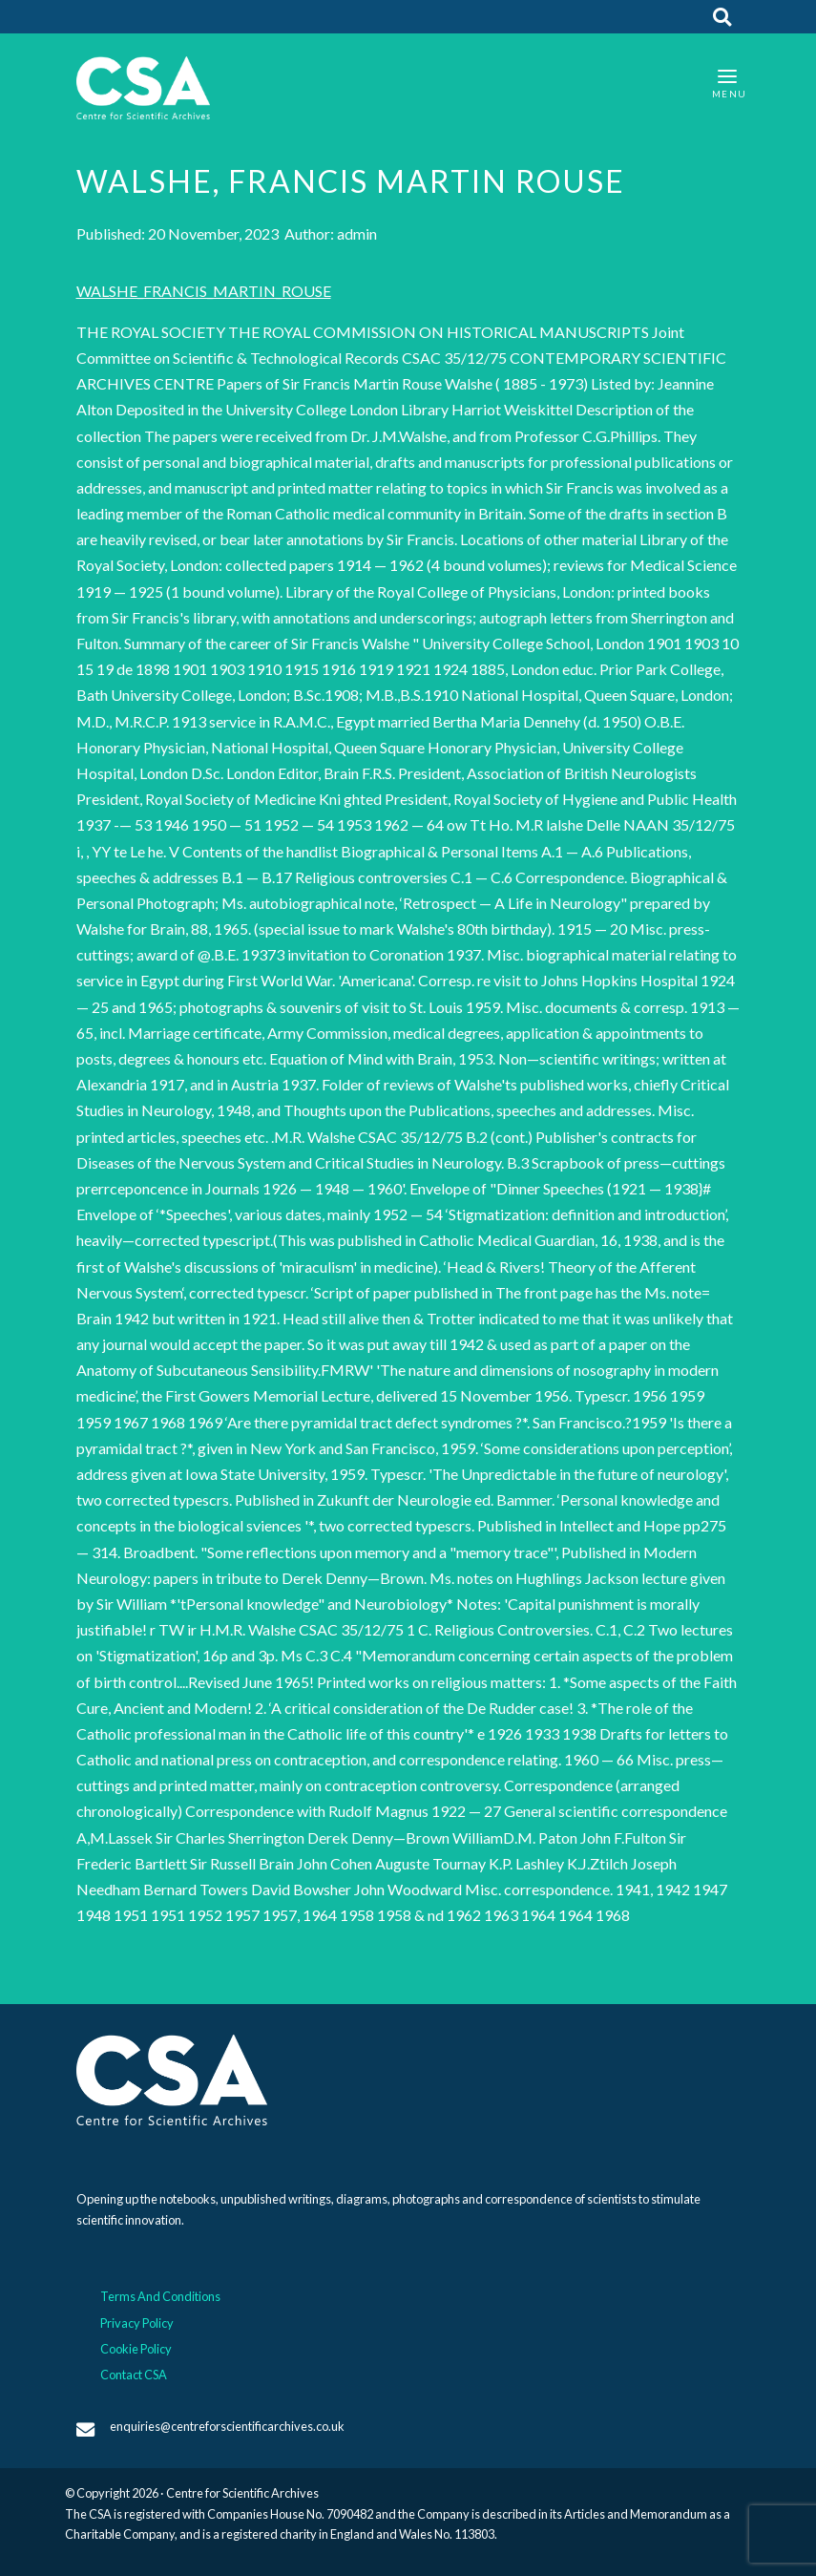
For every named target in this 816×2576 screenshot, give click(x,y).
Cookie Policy (136, 2348)
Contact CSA (133, 2374)
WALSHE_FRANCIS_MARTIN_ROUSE (203, 291)
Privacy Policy (137, 2323)
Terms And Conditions (160, 2296)
